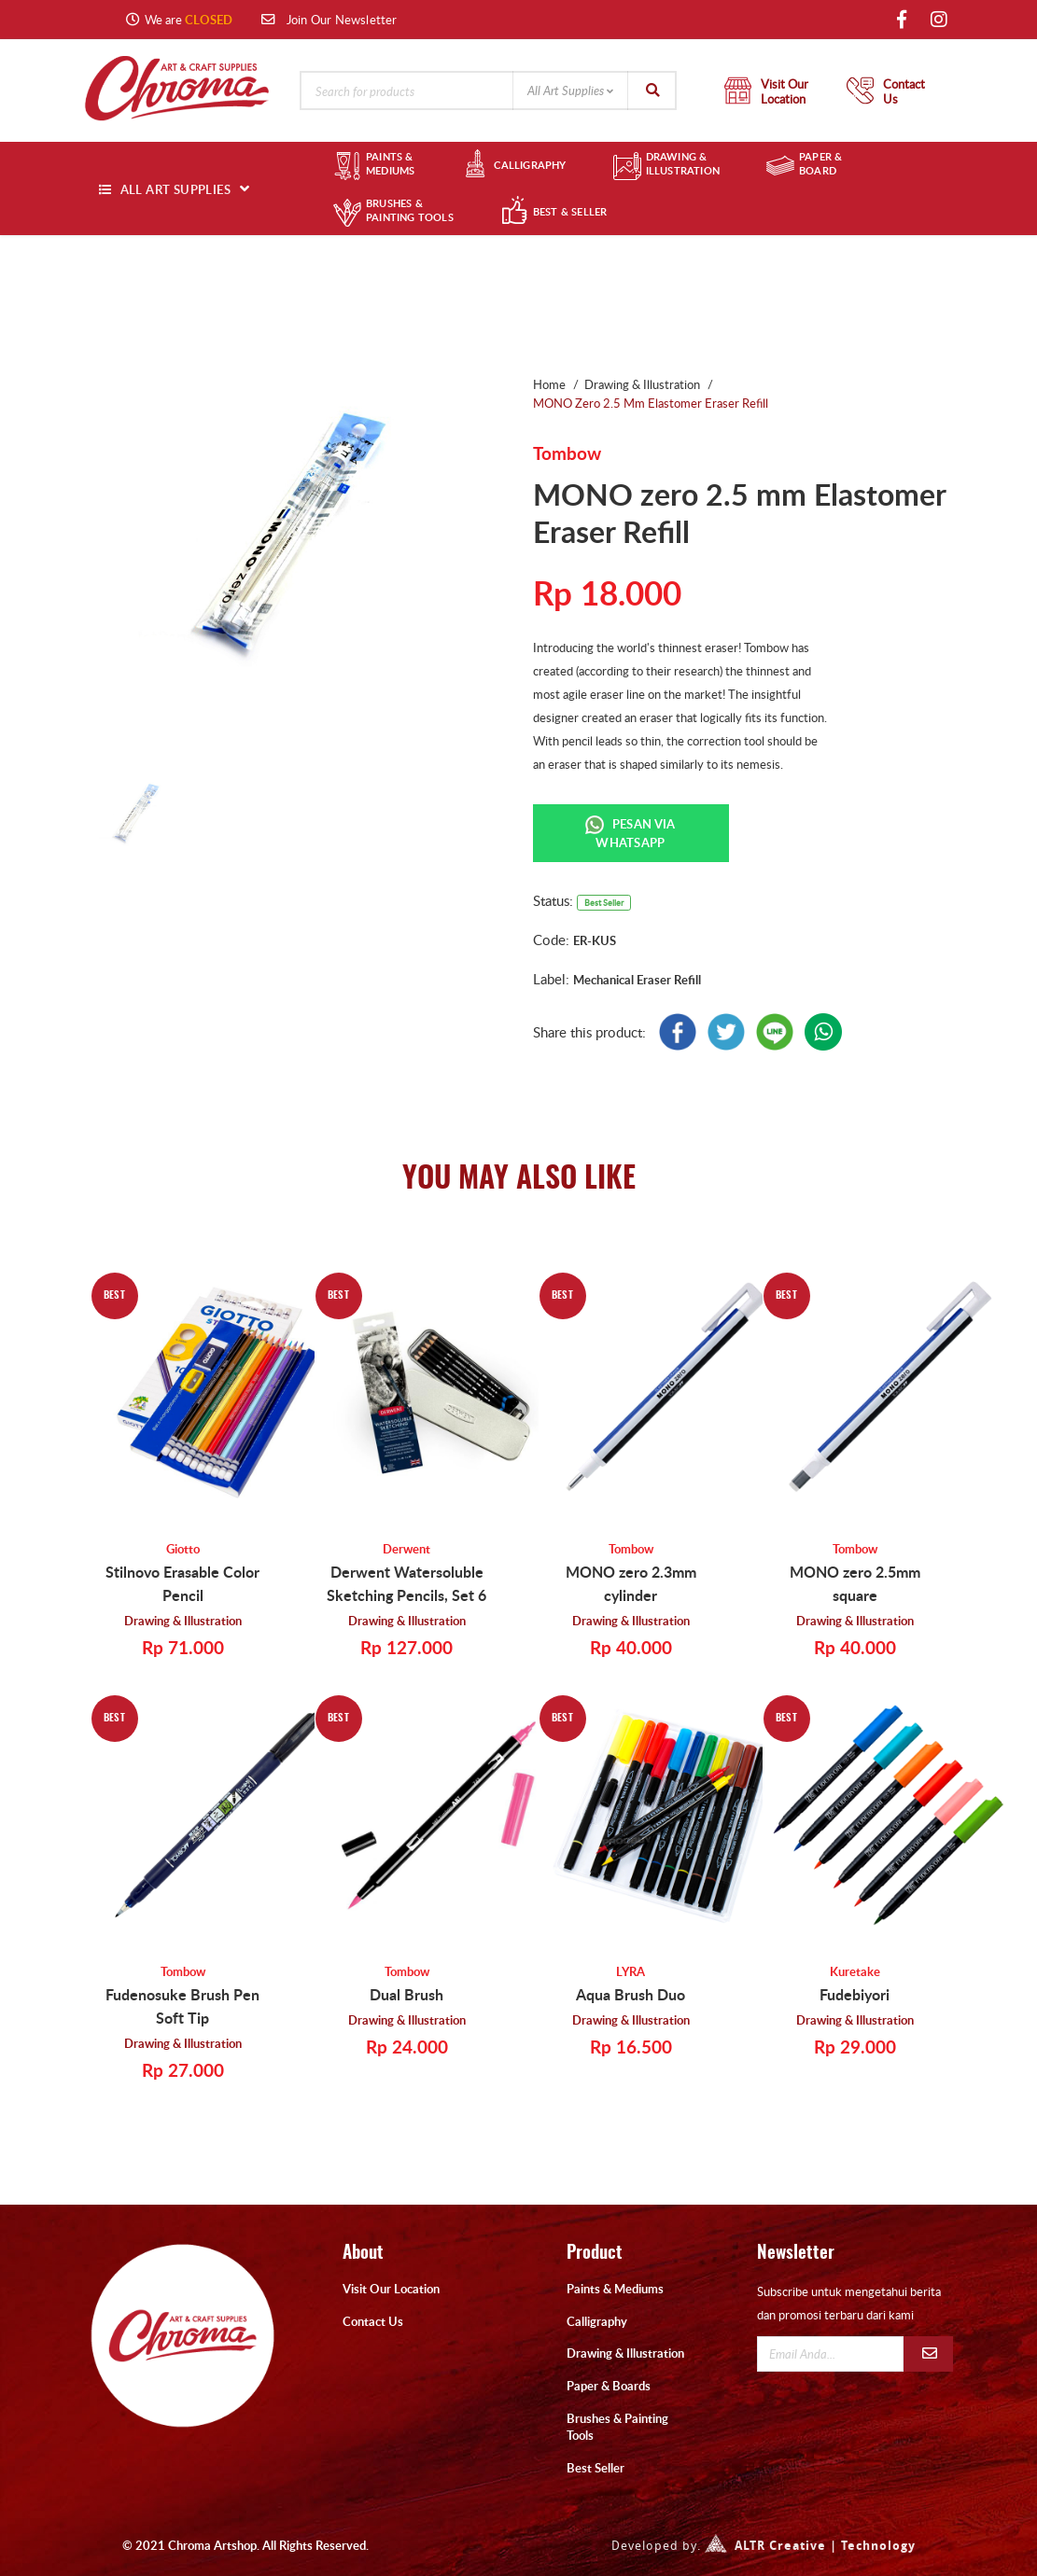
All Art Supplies (565, 90)
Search (653, 91)
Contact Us (373, 2321)
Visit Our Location (391, 2288)
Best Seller (595, 2467)
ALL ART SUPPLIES (175, 189)
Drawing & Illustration (183, 1620)
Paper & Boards (609, 2385)
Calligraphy (597, 2321)
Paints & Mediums (615, 2288)
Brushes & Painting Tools (617, 2427)
